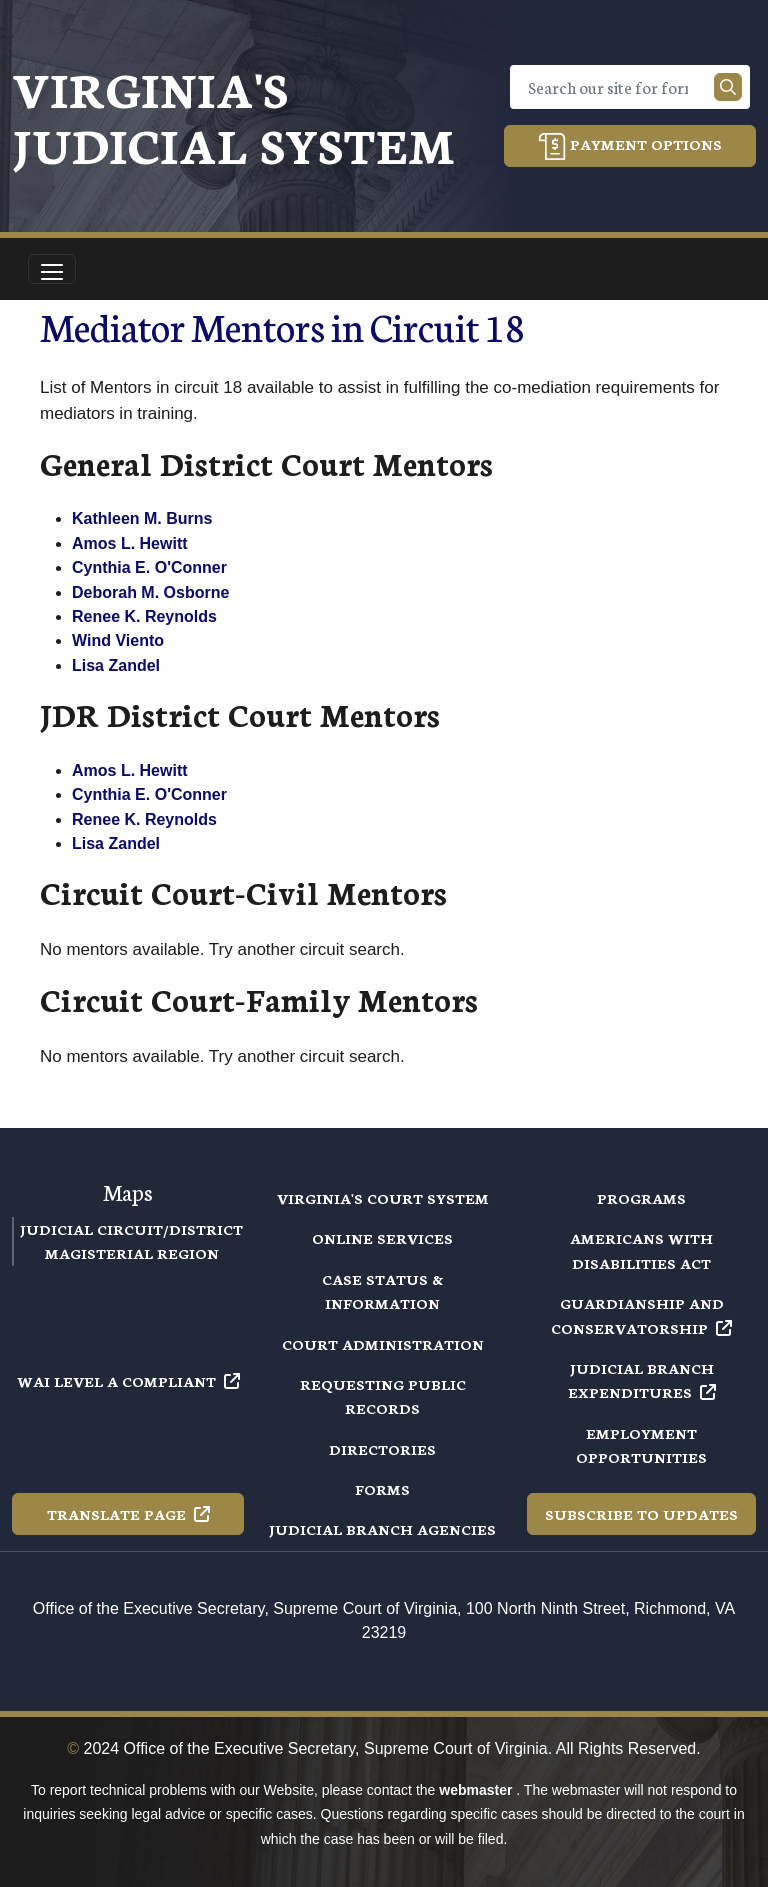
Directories (382, 1449)
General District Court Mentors (266, 462)
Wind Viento (118, 640)
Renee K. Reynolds (144, 616)
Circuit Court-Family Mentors (259, 998)
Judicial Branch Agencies (382, 1529)
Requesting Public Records (383, 1396)
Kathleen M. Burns (142, 518)
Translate (128, 1514)
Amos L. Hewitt (130, 543)
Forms (382, 1489)
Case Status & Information (382, 1291)
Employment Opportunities (641, 1445)
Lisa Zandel (116, 665)
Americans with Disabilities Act (641, 1250)
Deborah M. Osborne (150, 592)
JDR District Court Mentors (240, 713)
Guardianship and (641, 1315)
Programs (641, 1198)
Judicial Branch (642, 1380)
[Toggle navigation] (52, 269)
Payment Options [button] (630, 146)
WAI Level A (128, 1381)
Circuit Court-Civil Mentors (243, 891)
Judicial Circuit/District (131, 1229)
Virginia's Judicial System (233, 115)
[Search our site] (728, 87)
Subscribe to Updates (641, 1514)
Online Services (382, 1238)
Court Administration (383, 1344)
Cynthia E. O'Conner (149, 567)
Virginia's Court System (383, 1198)
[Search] (616, 87)
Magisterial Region (132, 1253)
